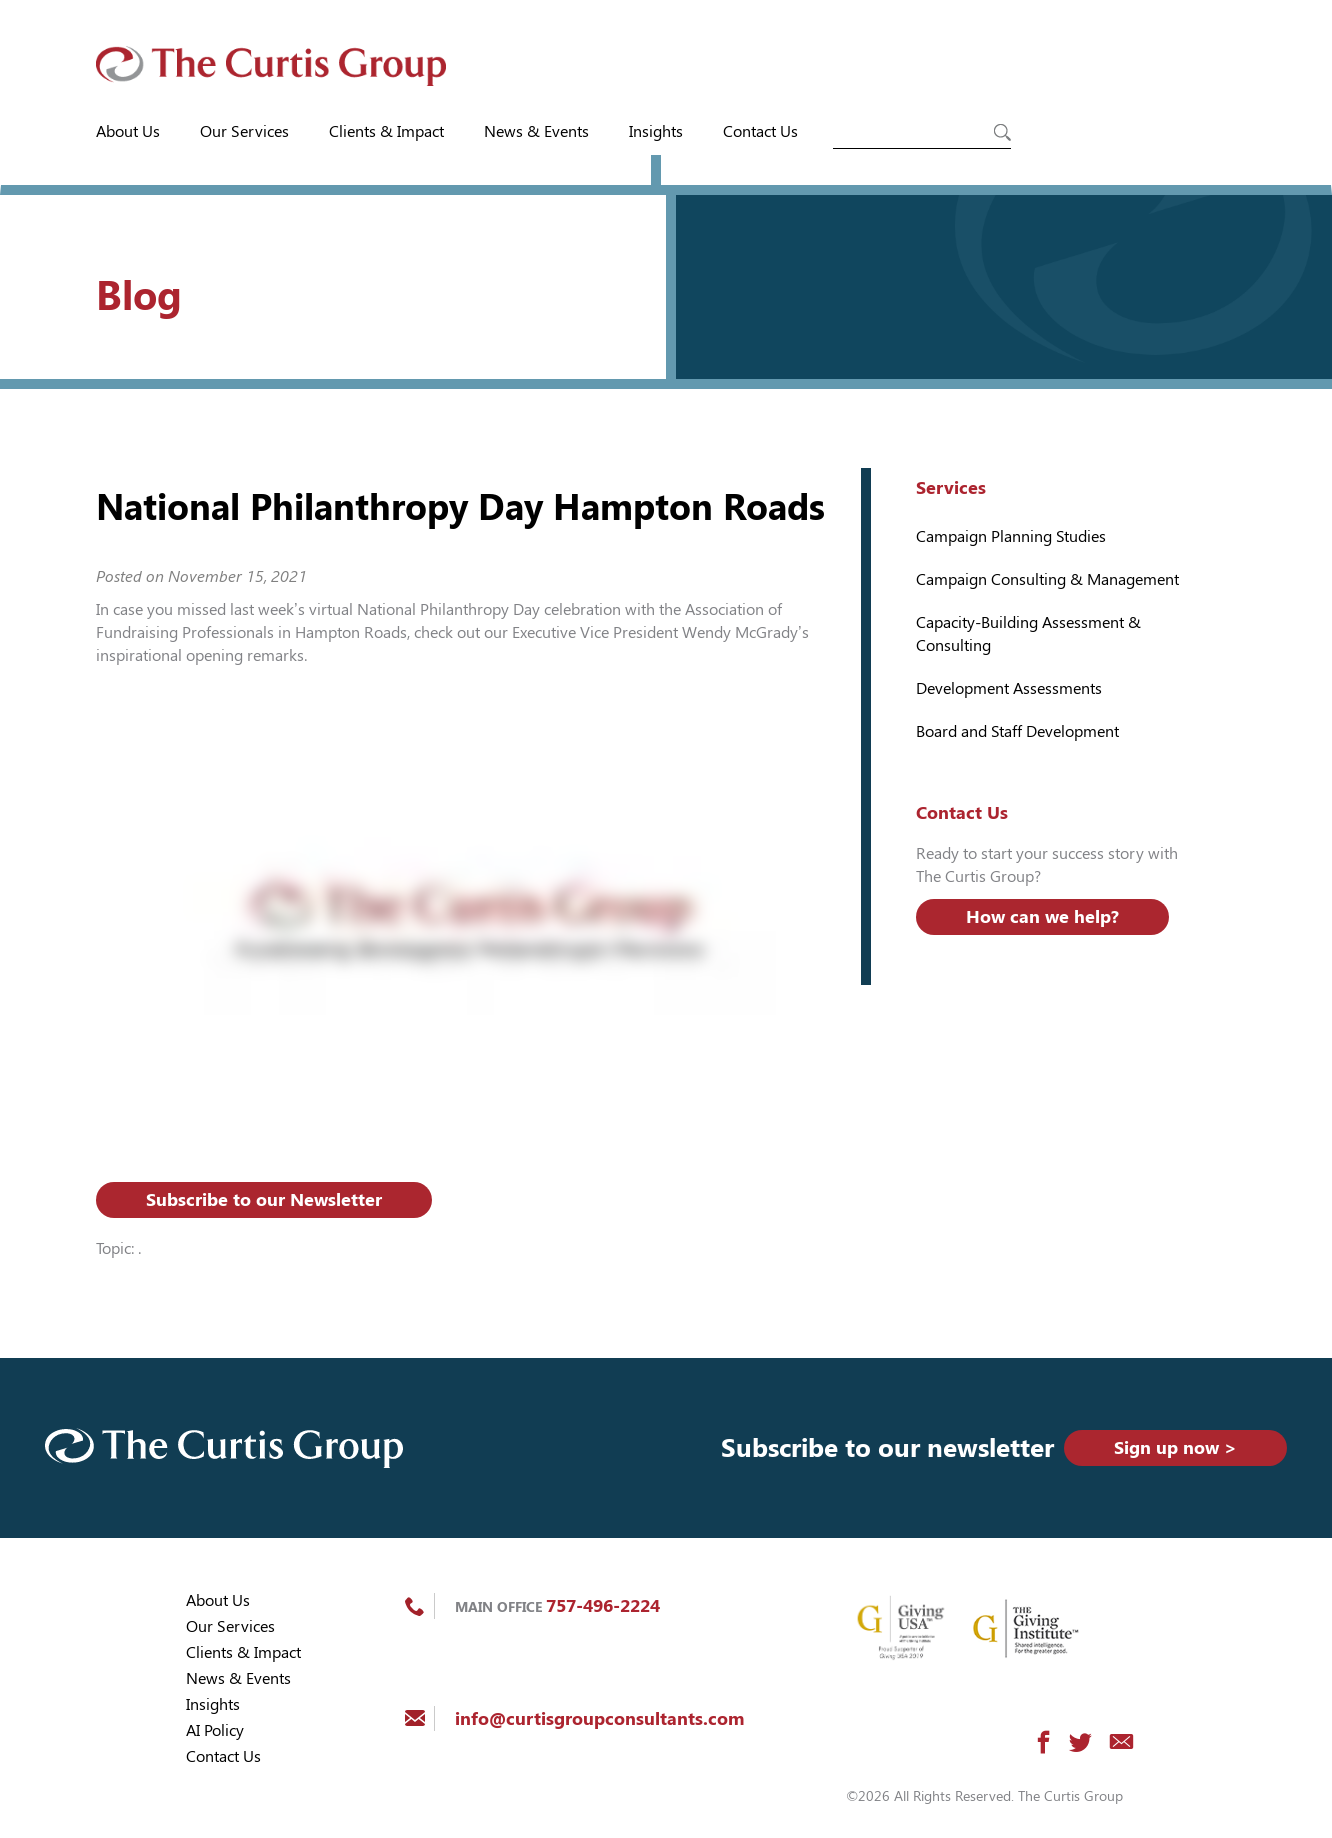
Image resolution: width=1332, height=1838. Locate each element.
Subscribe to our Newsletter (264, 1199)
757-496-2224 (603, 1605)
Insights (656, 131)
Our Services (244, 131)
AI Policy (215, 1730)
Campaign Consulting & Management (1047, 579)
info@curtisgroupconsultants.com (599, 1718)
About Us (128, 131)
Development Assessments (1009, 688)
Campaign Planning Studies (1011, 536)
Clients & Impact (386, 131)
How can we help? (1042, 916)
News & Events (536, 131)
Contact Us (760, 131)
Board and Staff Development (1017, 731)
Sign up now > (1175, 1447)
